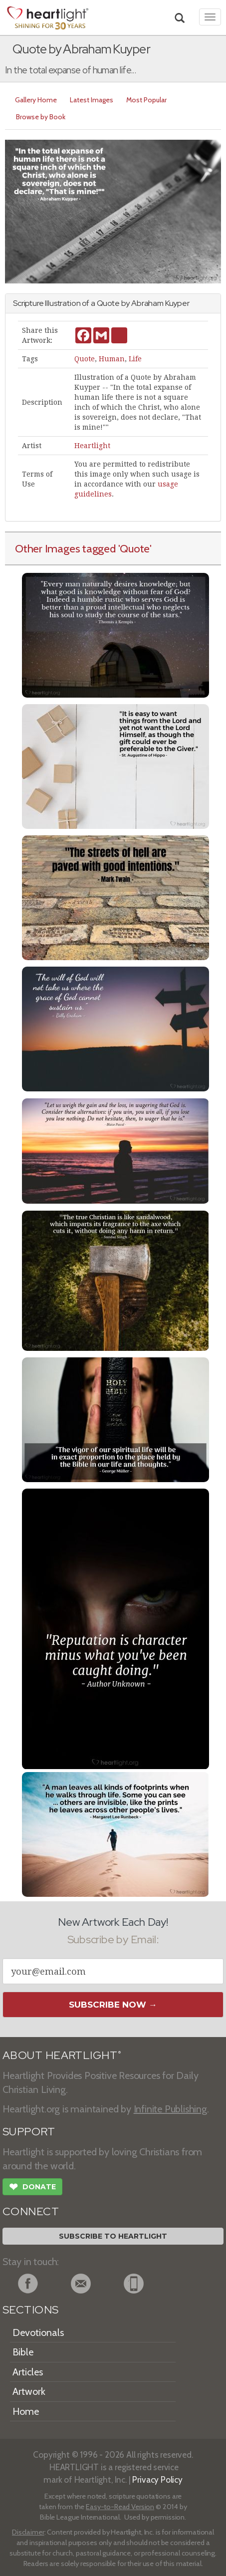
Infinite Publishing (170, 2109)
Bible (22, 2352)
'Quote (134, 548)
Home (25, 2411)
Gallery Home (36, 99)
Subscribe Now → (113, 2005)
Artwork (28, 2391)
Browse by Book (40, 116)
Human (112, 359)
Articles (27, 2372)
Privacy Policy (157, 2479)
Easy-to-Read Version (120, 2506)
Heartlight (92, 446)
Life (135, 359)
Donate (32, 2188)
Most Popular (146, 99)
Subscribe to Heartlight (113, 2236)
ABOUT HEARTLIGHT (61, 2055)
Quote (84, 359)
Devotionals (38, 2332)
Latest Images (91, 99)
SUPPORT (28, 2131)
